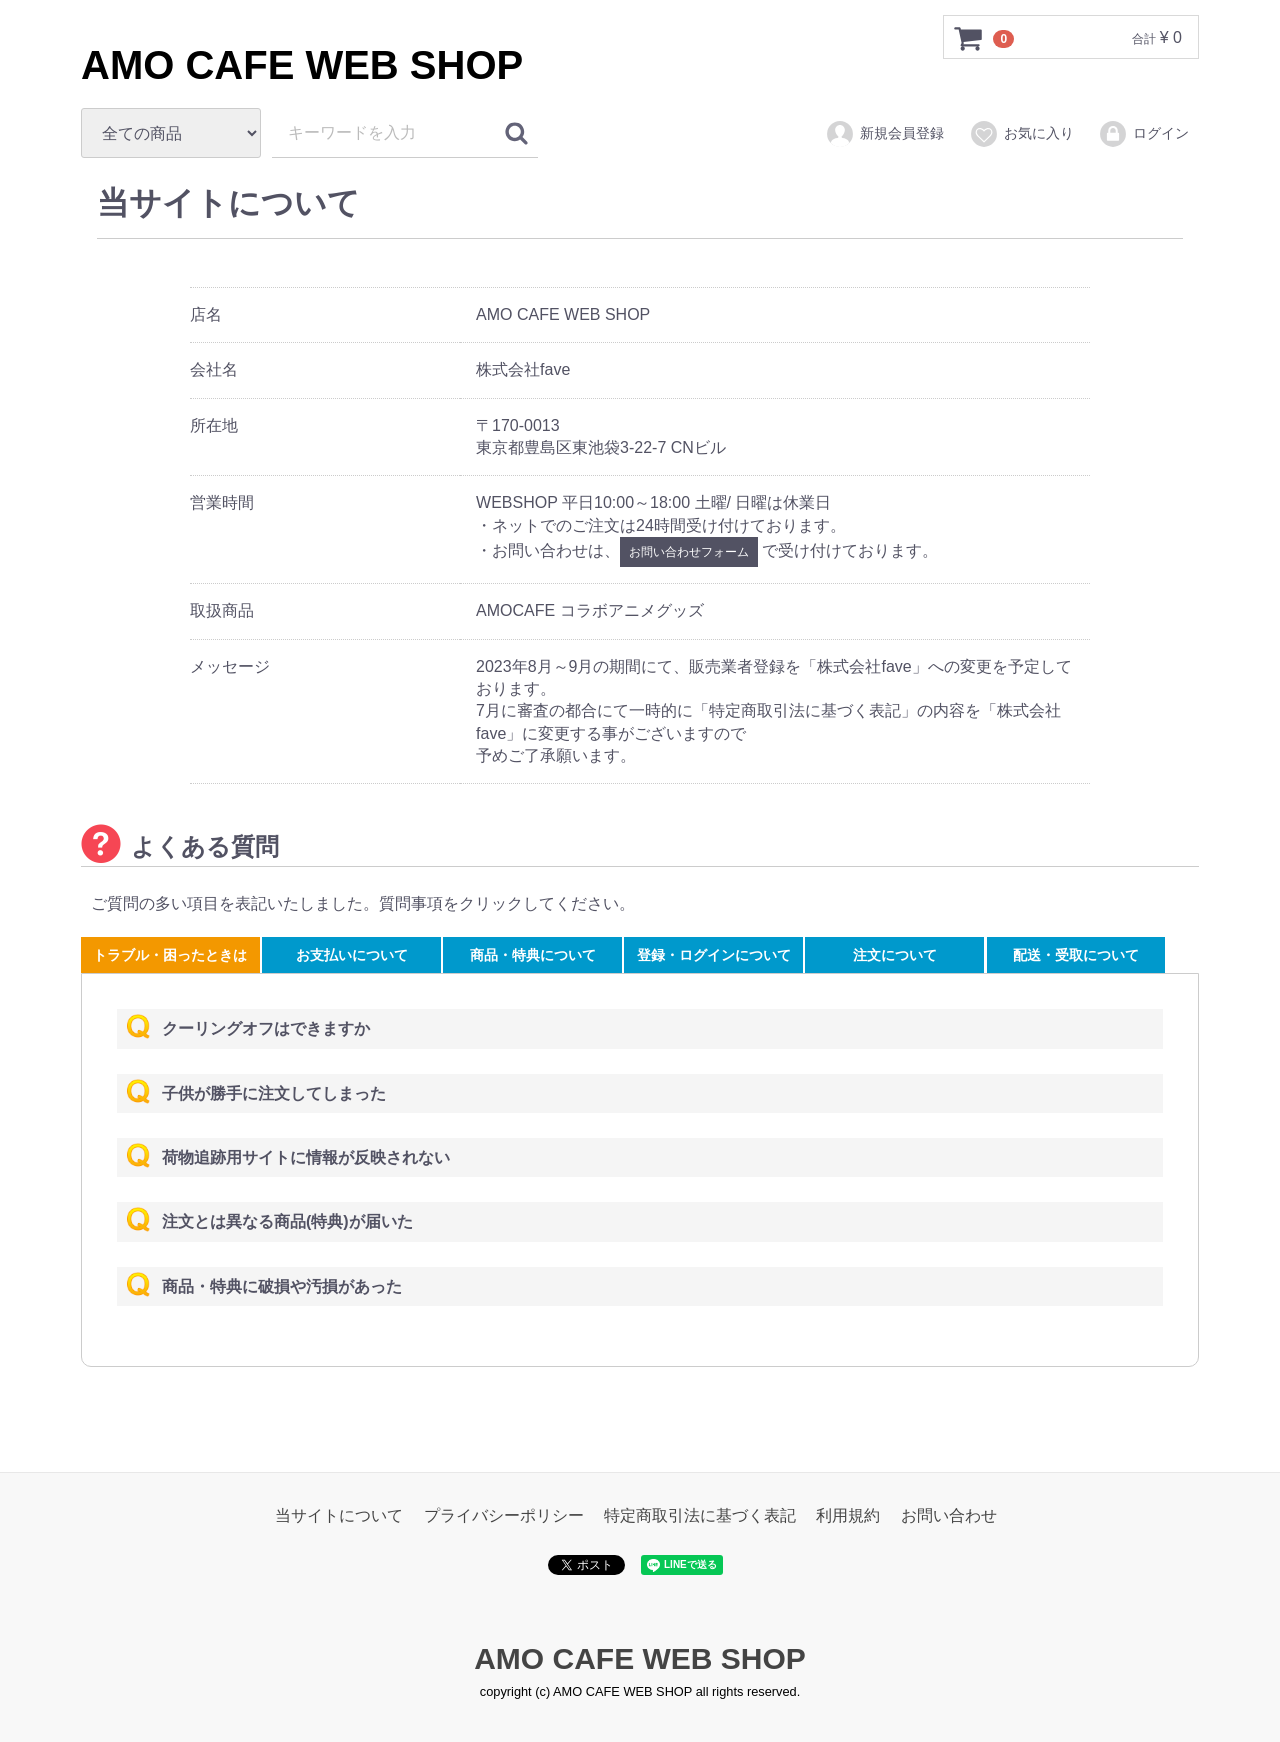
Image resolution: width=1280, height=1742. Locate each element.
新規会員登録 (884, 134)
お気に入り (1021, 134)
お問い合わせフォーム (689, 552)
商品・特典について (533, 955)
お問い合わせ (949, 1515)
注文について (895, 955)
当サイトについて (339, 1515)
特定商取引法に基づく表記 (700, 1515)
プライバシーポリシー (504, 1515)
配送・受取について (1076, 955)
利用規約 (848, 1515)
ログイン (1143, 134)
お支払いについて (352, 955)
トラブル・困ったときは (170, 955)
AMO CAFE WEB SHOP (302, 65)
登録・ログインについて (714, 955)
